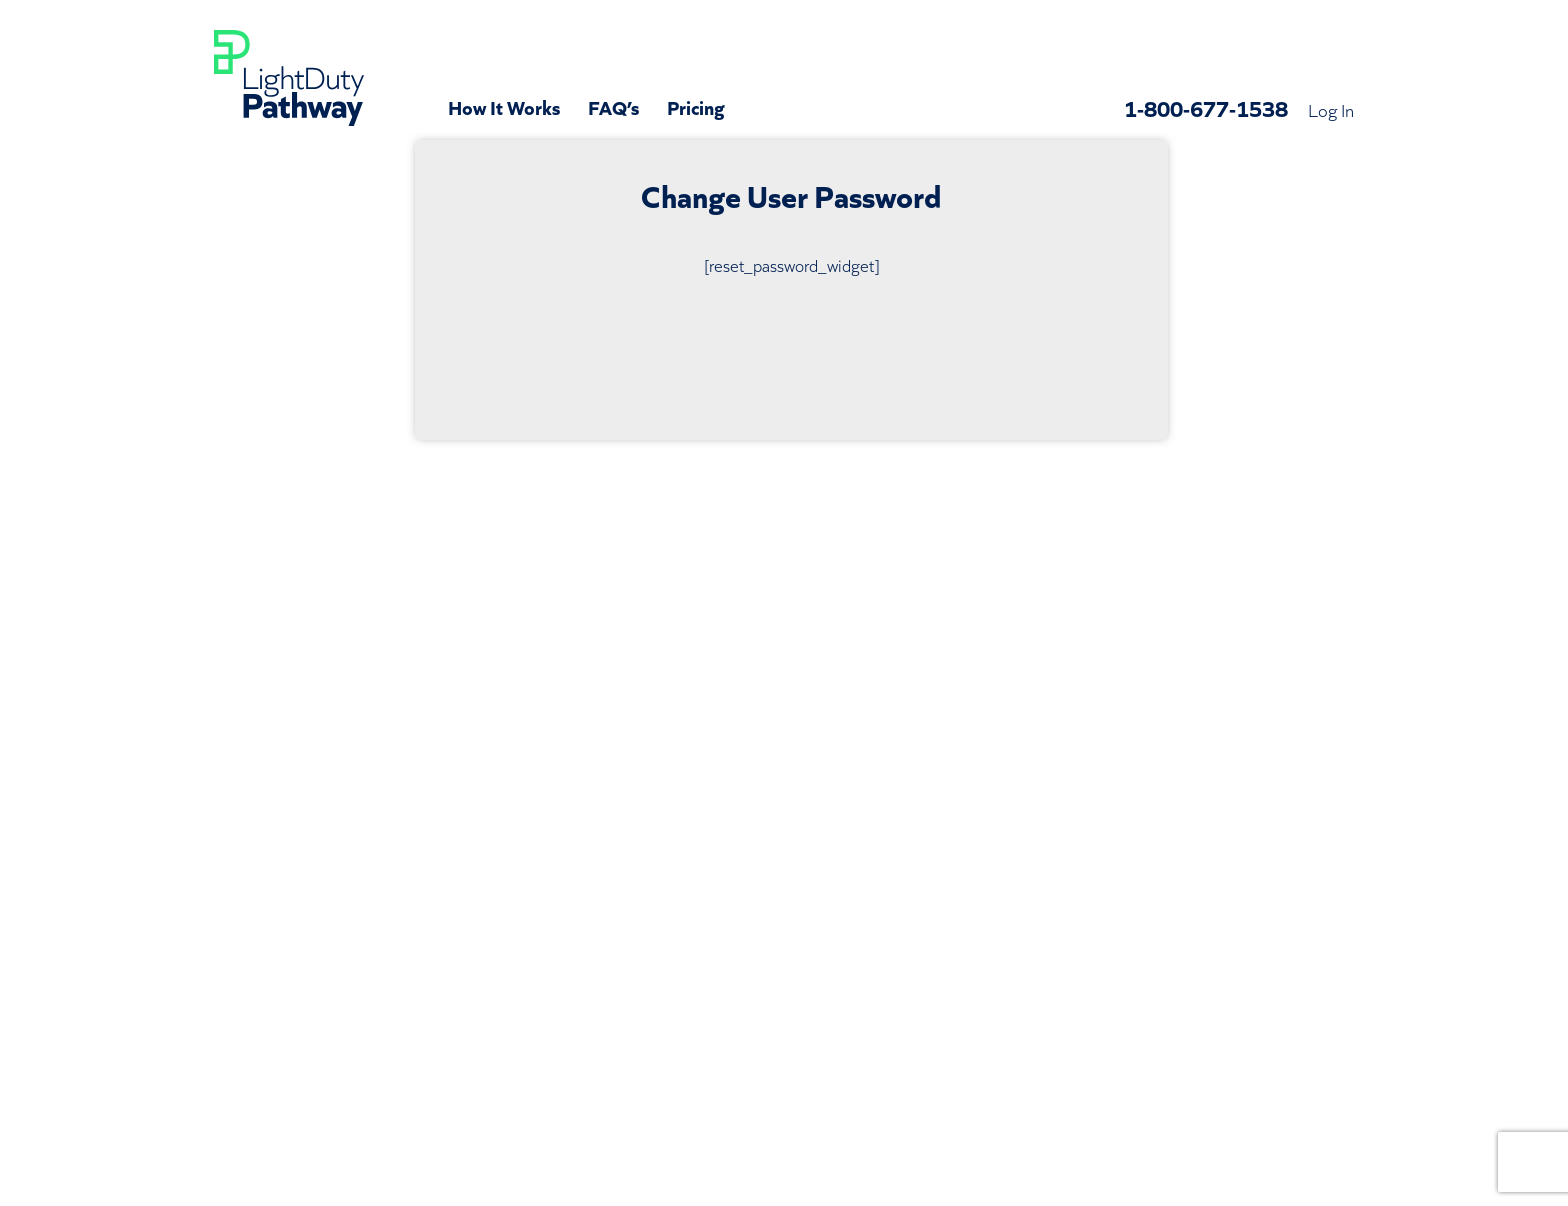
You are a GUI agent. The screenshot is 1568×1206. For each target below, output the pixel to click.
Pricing (696, 106)
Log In (1331, 109)
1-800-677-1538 (1206, 107)
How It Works (504, 106)
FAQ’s (613, 106)
